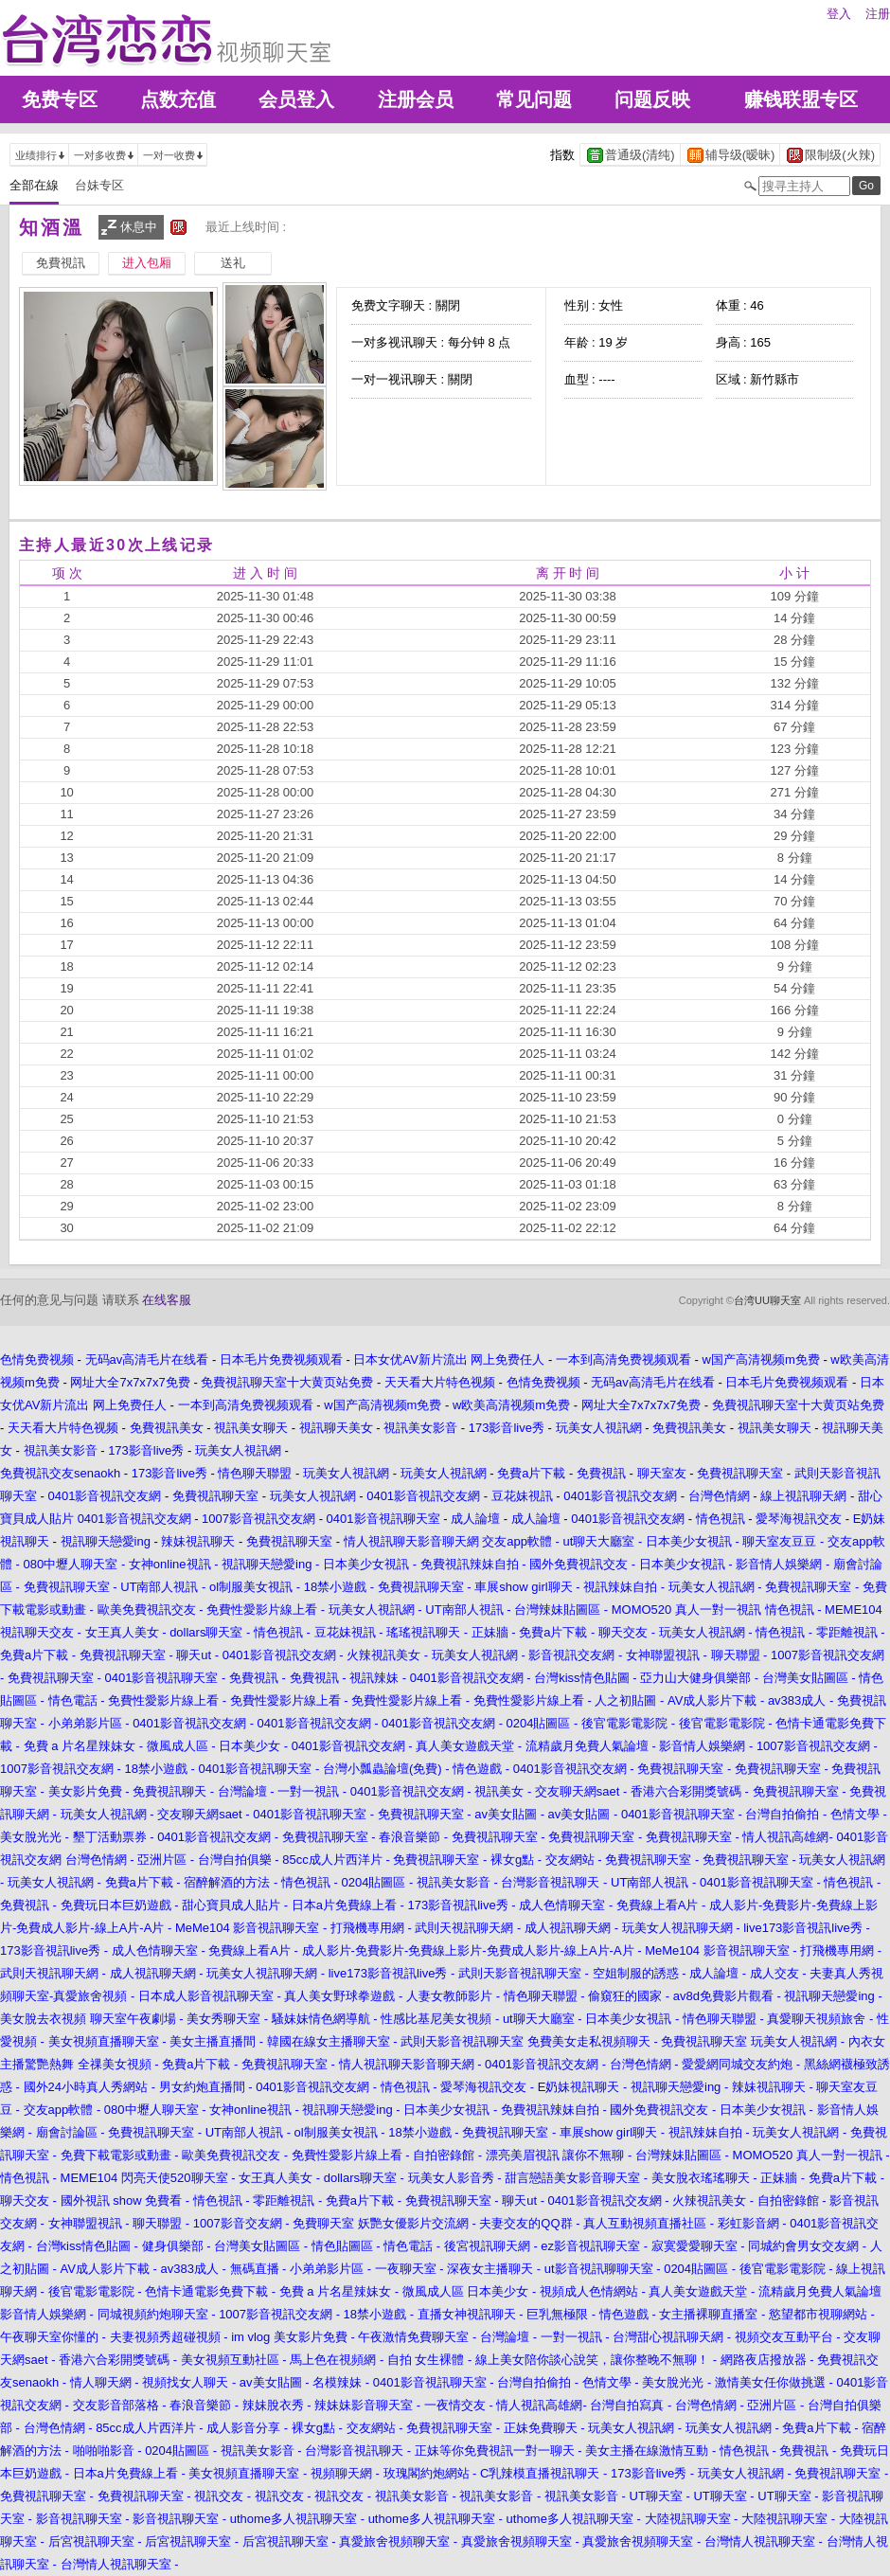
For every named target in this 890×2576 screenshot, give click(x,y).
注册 (877, 14)
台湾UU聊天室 (767, 1300)
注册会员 (416, 99)
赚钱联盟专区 (801, 99)
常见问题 (534, 99)
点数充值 (178, 99)
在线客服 (166, 1300)
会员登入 (296, 99)
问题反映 (652, 99)
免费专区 (60, 99)
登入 (839, 14)
